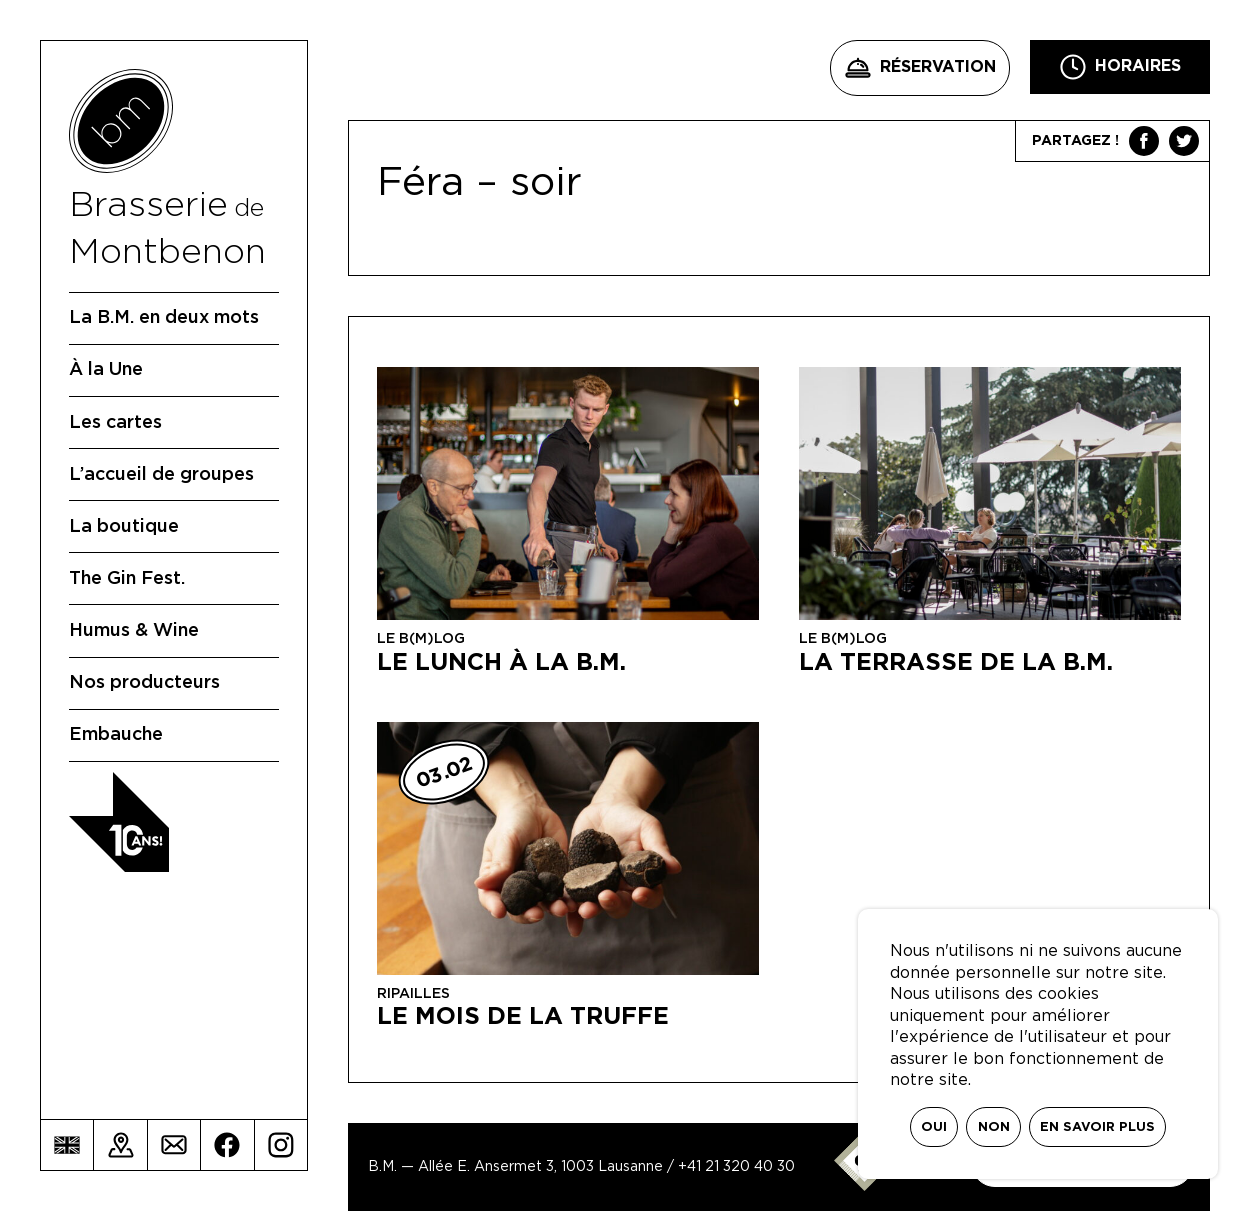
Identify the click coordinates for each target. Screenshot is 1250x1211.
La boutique (124, 527)
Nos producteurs (144, 683)
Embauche (116, 735)
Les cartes (115, 423)
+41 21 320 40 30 (736, 1167)
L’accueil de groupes (161, 475)
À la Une (106, 370)
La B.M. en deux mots (164, 318)
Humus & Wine (134, 631)
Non (994, 1127)
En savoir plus (1097, 1127)
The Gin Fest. (127, 579)
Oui (934, 1127)
